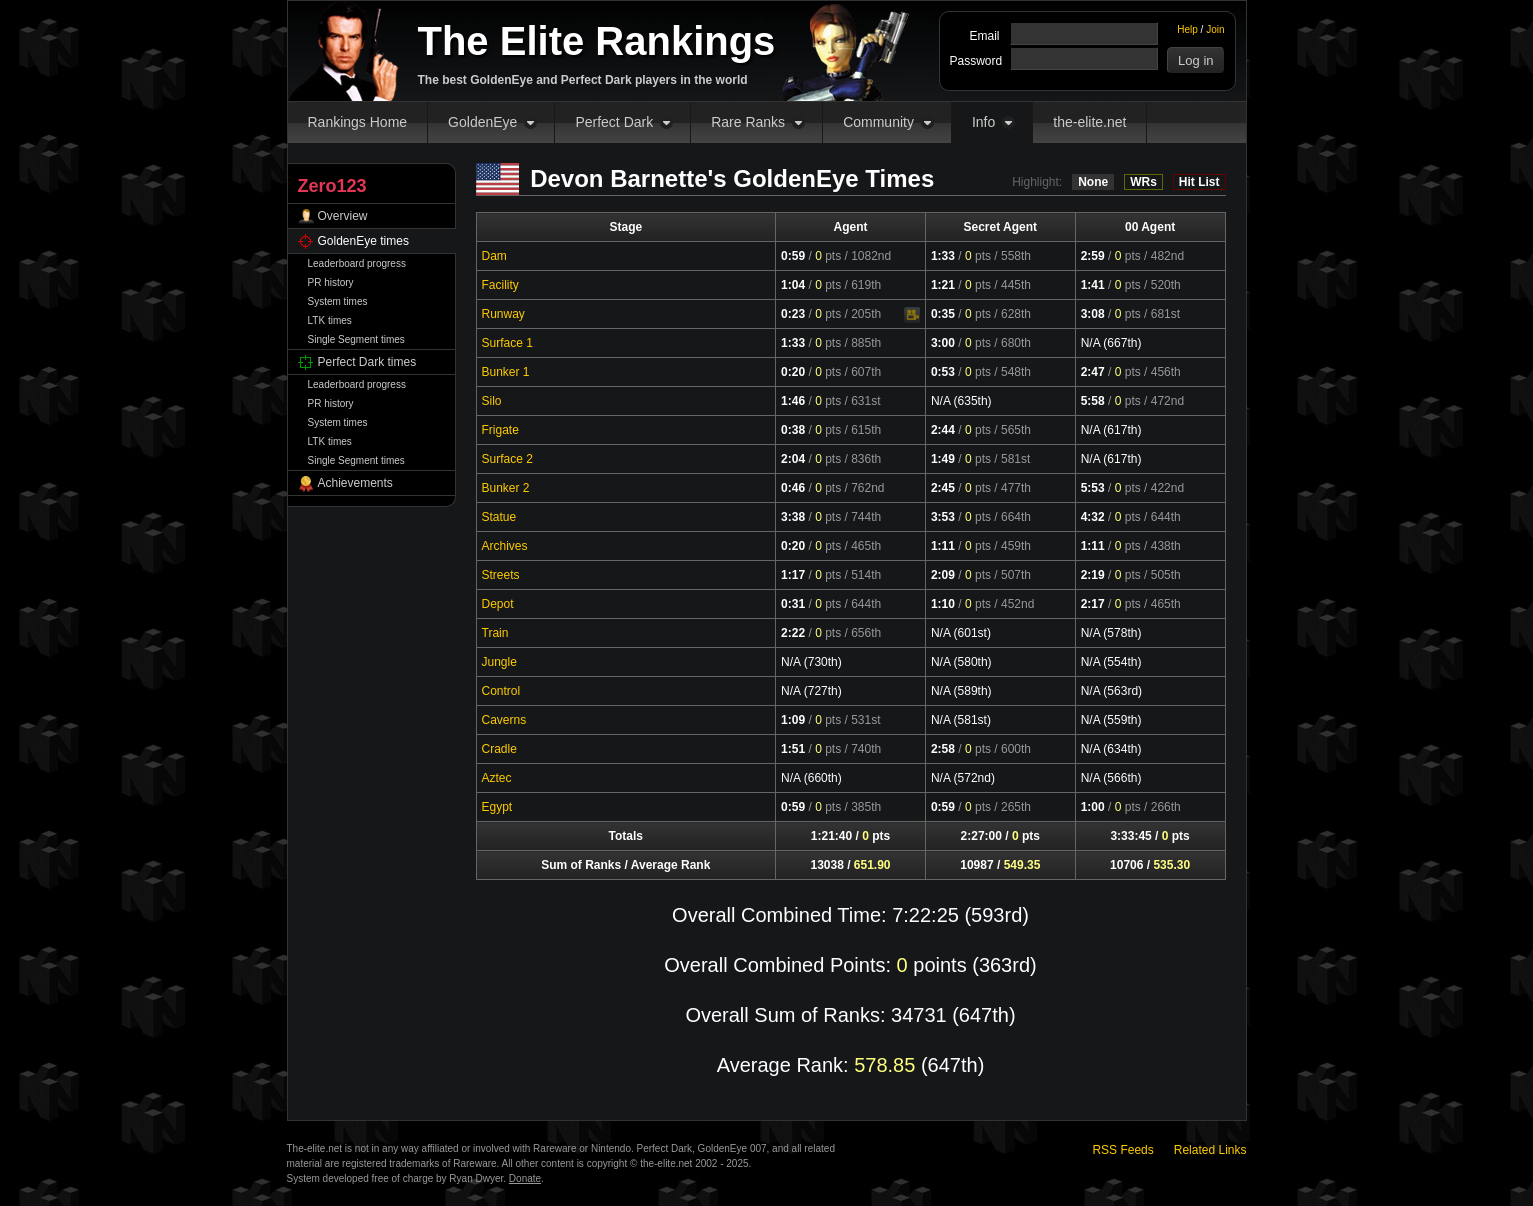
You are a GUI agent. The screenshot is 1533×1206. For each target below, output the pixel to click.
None (1093, 182)
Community (878, 122)
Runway (503, 314)
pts (828, 256)
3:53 (943, 517)
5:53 (1093, 488)
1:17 (793, 575)
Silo (492, 401)
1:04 (793, 285)
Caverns (504, 720)
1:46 (793, 401)
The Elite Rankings (597, 41)
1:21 (943, 285)
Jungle (499, 662)
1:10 (943, 604)
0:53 (943, 372)
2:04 (793, 459)
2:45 (943, 488)
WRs (1143, 182)
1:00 (1093, 807)
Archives (505, 546)
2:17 (1093, 604)
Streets (501, 575)
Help (1187, 29)
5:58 (1093, 401)
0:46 (793, 488)
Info (983, 122)
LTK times (330, 320)
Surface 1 (507, 343)
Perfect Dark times (367, 362)
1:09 (793, 720)
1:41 (1093, 285)
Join (1215, 29)
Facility (500, 285)
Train (495, 633)
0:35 (943, 314)
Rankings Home (358, 122)
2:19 (1093, 575)
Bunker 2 (506, 488)
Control (501, 691)
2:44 (943, 430)
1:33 (943, 256)
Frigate (500, 430)
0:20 (793, 372)
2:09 (943, 575)
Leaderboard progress (357, 263)
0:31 (793, 604)
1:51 (793, 749)
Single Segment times (356, 339)
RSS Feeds (1122, 1150)
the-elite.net (1089, 122)
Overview (343, 216)
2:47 (1093, 372)
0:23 (793, 314)
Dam (494, 256)
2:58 (943, 749)
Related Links (1210, 1150)
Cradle (499, 749)
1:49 (943, 459)
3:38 (793, 517)
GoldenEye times (363, 241)
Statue (499, 517)
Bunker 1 (506, 372)
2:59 (1093, 256)
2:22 (793, 633)
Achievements (355, 483)
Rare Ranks (748, 122)
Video (912, 315)
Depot (498, 604)
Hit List (1199, 182)
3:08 (1093, 314)
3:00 (943, 343)
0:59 (793, 256)
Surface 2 (507, 459)
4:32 (1093, 517)
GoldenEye (482, 122)
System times (338, 301)
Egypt (497, 807)
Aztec (497, 778)
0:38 (793, 430)
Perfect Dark (614, 122)
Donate (525, 1178)
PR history (331, 282)
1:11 (943, 546)
